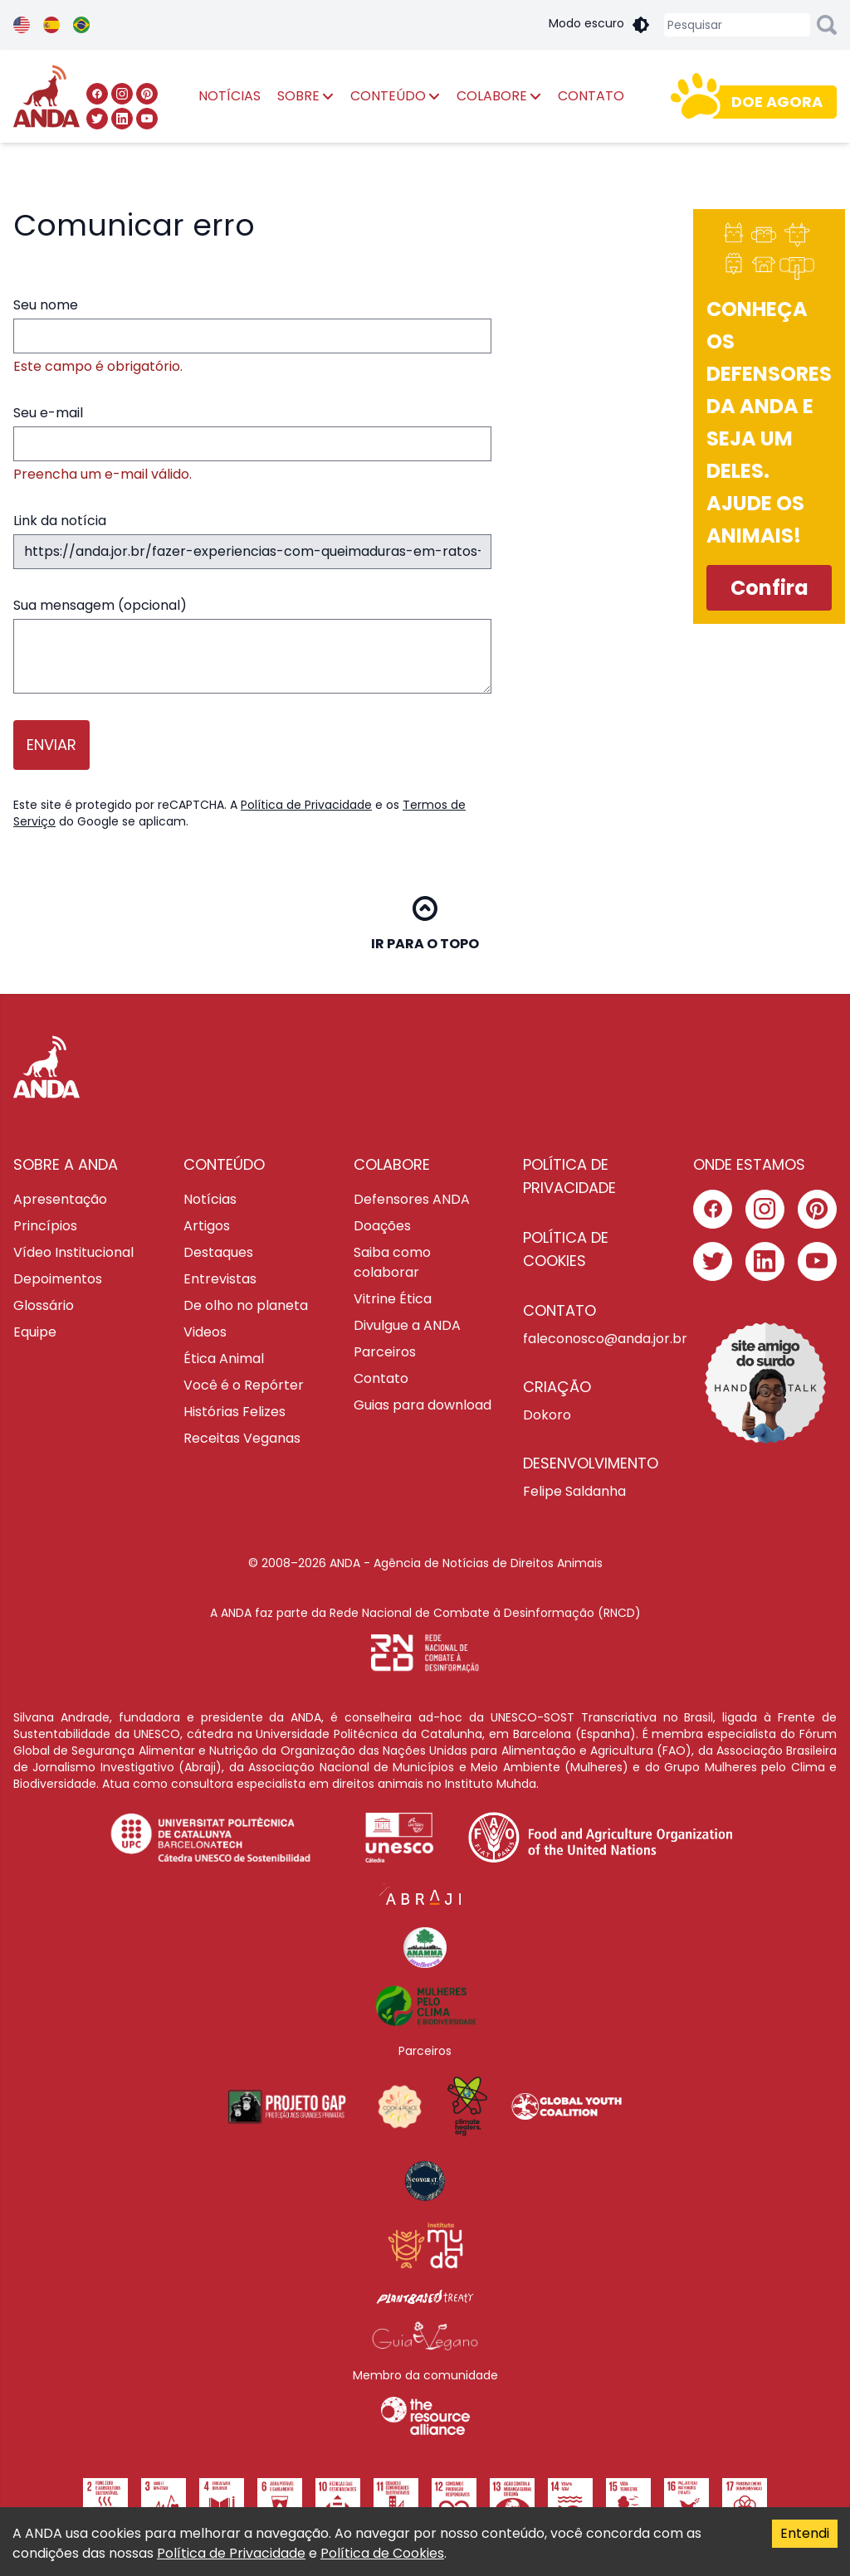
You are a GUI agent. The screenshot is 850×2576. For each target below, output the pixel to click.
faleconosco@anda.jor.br (595, 1338)
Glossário (43, 1305)
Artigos (206, 1225)
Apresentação (60, 1199)
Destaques (218, 1252)
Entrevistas (219, 1278)
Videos (205, 1332)
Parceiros (385, 1351)
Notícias (210, 1199)
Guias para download (422, 1405)
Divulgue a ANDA (407, 1325)
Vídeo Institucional (73, 1252)
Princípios (45, 1225)
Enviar (51, 744)
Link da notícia (252, 540)
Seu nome (252, 336)
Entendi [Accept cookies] (804, 2533)
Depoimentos (57, 1278)
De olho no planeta (245, 1305)
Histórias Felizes (234, 1411)
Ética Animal (223, 1358)
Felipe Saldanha (574, 1491)
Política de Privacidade (306, 804)
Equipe (34, 1332)
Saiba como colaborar (392, 1262)
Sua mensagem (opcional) (252, 645)
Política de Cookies (382, 2553)
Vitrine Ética (393, 1298)
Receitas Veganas (241, 1438)
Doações (382, 1225)
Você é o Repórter (243, 1385)
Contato (381, 1378)
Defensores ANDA (412, 1199)
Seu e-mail (252, 444)
